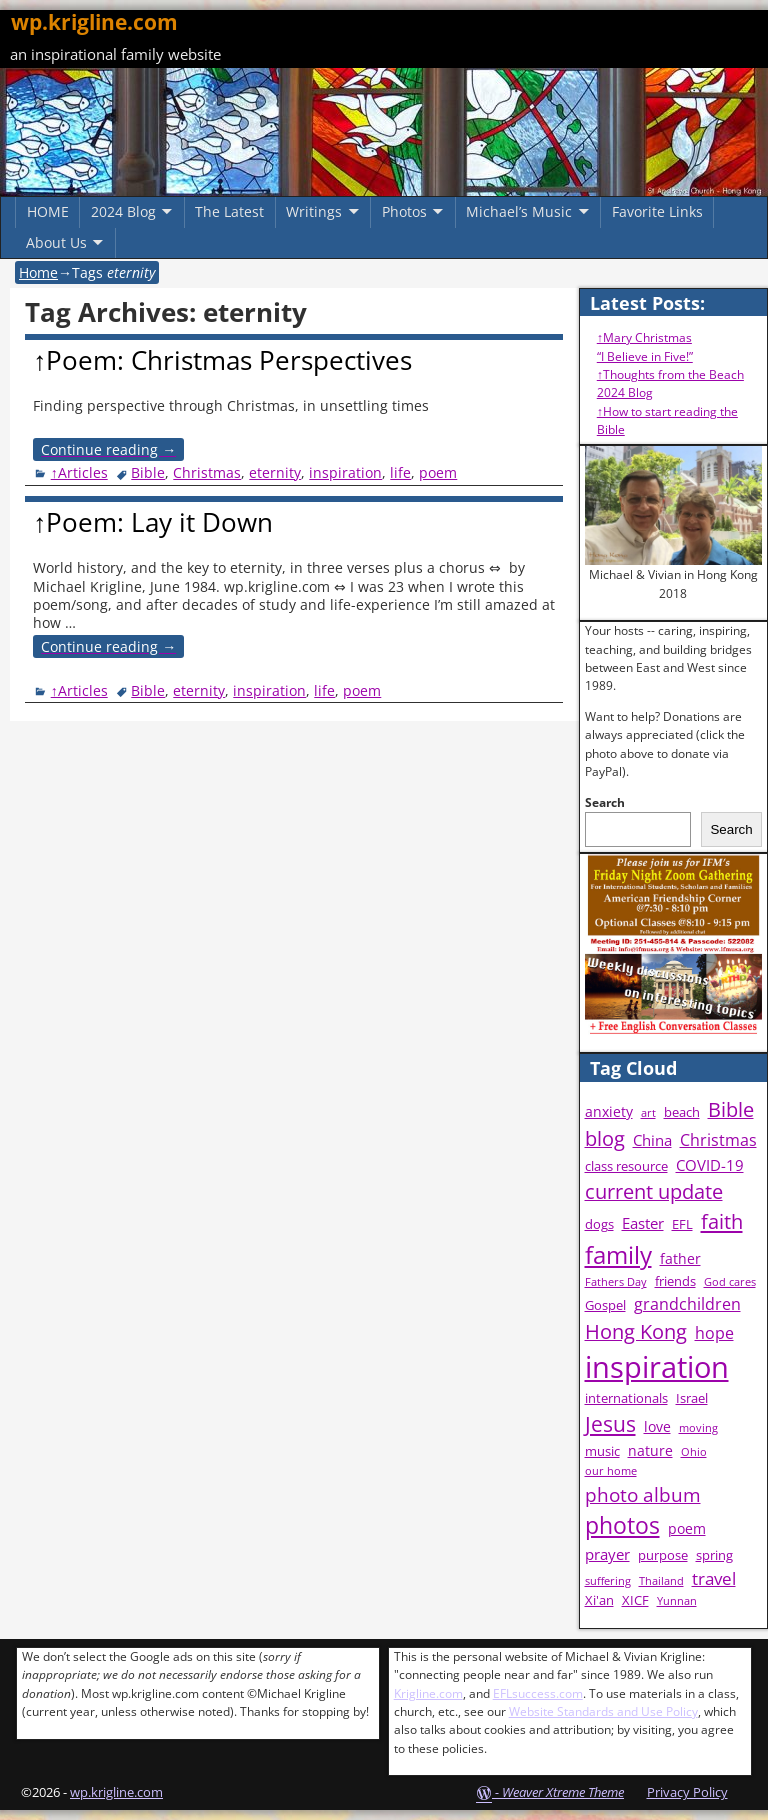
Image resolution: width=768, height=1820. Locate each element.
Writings (314, 211)
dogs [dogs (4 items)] (599, 1224)
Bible (148, 472)
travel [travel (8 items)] (714, 1578)
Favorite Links (657, 211)
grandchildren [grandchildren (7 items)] (687, 1304)
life (400, 472)
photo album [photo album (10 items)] (643, 1495)
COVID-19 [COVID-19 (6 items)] (710, 1165)
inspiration (345, 472)
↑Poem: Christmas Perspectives (222, 360)
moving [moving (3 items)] (698, 1428)
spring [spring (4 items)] (714, 1555)
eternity (275, 472)
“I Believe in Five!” (645, 356)
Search (605, 802)
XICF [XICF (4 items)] (635, 1600)
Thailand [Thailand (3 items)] (661, 1581)
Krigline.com (428, 1693)
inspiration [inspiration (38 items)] (657, 1367)
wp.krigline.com (94, 22)
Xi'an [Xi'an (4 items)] (599, 1600)
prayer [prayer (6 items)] (607, 1554)
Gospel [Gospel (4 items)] (605, 1305)
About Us (56, 242)
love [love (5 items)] (657, 1426)
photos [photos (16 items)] (622, 1525)
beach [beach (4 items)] (682, 1112)
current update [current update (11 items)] (654, 1191)
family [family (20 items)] (618, 1254)
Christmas (207, 472)
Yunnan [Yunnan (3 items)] (677, 1601)
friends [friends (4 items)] (675, 1281)
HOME (48, 211)
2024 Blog (123, 211)
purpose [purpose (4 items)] (663, 1555)
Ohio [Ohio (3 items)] (694, 1452)
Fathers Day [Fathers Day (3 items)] (616, 1282)
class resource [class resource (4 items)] (626, 1166)
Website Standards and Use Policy (603, 1711)
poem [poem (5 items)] (687, 1528)
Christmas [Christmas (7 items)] (718, 1140)
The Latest (229, 211)
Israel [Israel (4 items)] (692, 1398)
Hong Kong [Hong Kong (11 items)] (636, 1331)
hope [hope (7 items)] (714, 1333)
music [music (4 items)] (602, 1451)
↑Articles (79, 472)
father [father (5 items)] (680, 1258)
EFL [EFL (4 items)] (682, 1224)
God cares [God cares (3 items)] (730, 1282)
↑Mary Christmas (644, 337)
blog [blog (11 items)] (605, 1138)
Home (38, 272)
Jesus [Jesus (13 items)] (610, 1424)
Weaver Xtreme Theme (563, 1792)
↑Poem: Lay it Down (153, 522)
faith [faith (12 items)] (722, 1221)
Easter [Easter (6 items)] (643, 1223)
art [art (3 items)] (648, 1113)
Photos (404, 211)
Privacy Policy (687, 1792)
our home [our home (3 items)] (611, 1471)
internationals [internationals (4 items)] (626, 1398)
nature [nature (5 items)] (650, 1450)
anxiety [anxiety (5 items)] (609, 1111)
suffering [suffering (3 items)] (608, 1581)
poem (438, 472)
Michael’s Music (519, 211)
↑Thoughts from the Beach (670, 374)
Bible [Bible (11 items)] (731, 1109)
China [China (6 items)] (652, 1140)
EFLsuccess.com (538, 1693)
